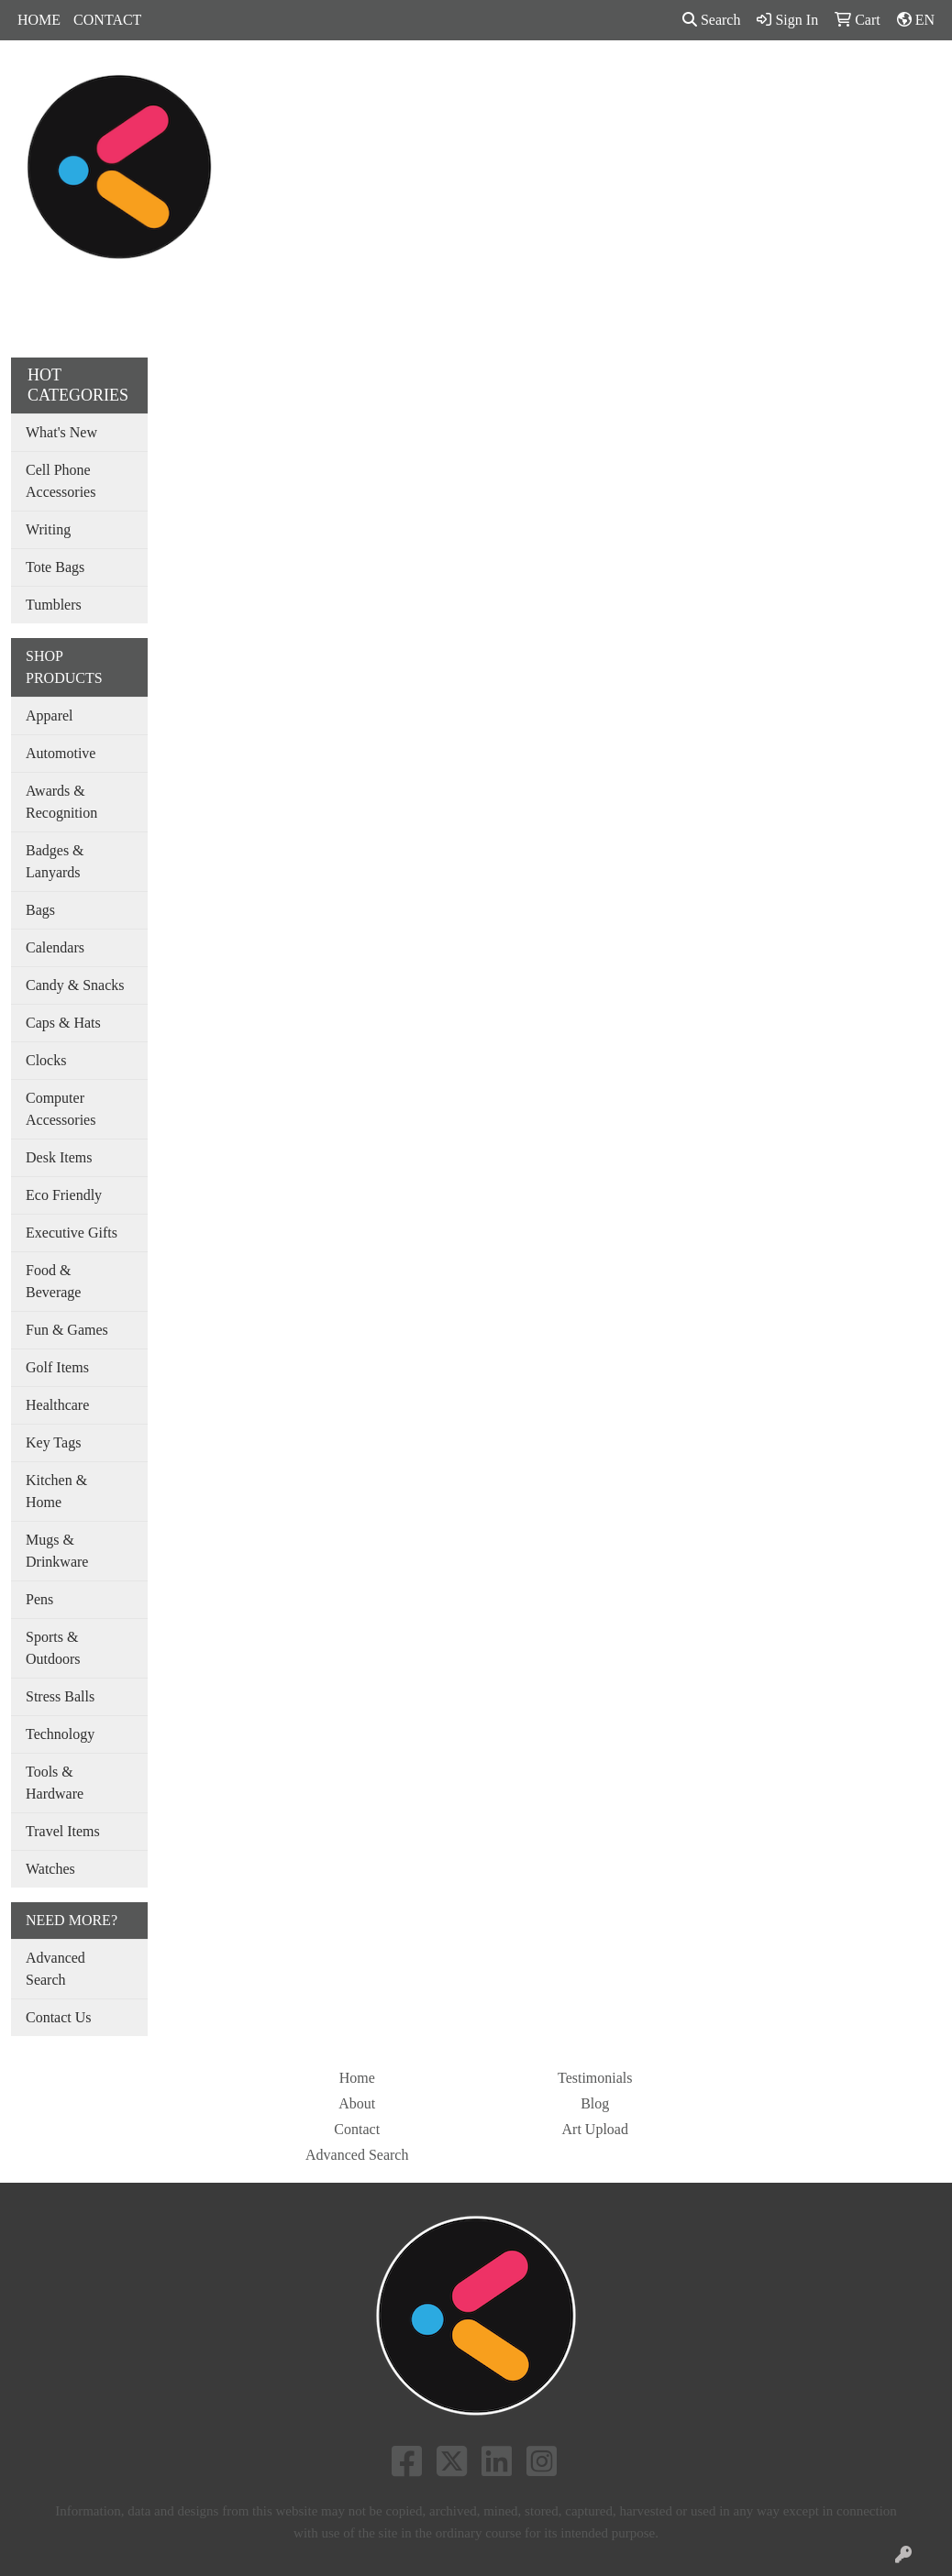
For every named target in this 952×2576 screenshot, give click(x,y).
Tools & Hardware (54, 1782)
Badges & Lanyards (55, 861)
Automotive (60, 753)
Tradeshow (625, 80)
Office (544, 80)
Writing (48, 529)
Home (357, 2078)
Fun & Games (67, 1330)
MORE (858, 80)
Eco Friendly (64, 1195)
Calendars (55, 947)
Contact (357, 2129)
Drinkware (463, 80)
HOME (39, 20)
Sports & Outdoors (53, 1648)
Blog (595, 2103)
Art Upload (595, 2129)
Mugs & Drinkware (57, 1550)
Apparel (319, 80)
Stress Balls (60, 1696)
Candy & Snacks (75, 985)
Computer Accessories (60, 1109)
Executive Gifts (71, 1232)
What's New (61, 432)
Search (711, 20)
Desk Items (59, 1157)
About (356, 2103)
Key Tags (53, 1442)
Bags (387, 80)
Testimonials (595, 2078)
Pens (701, 80)
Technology (60, 1734)
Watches (50, 1869)
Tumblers (54, 604)
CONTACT (107, 20)
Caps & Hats (63, 1022)
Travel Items (63, 1831)
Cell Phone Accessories (60, 481)
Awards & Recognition (61, 801)
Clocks (46, 1060)
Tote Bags (55, 567)
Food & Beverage (53, 1281)
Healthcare (57, 1405)
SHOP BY (776, 80)
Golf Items (57, 1367)
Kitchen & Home (56, 1491)
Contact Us (59, 2017)
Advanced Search (55, 1968)
